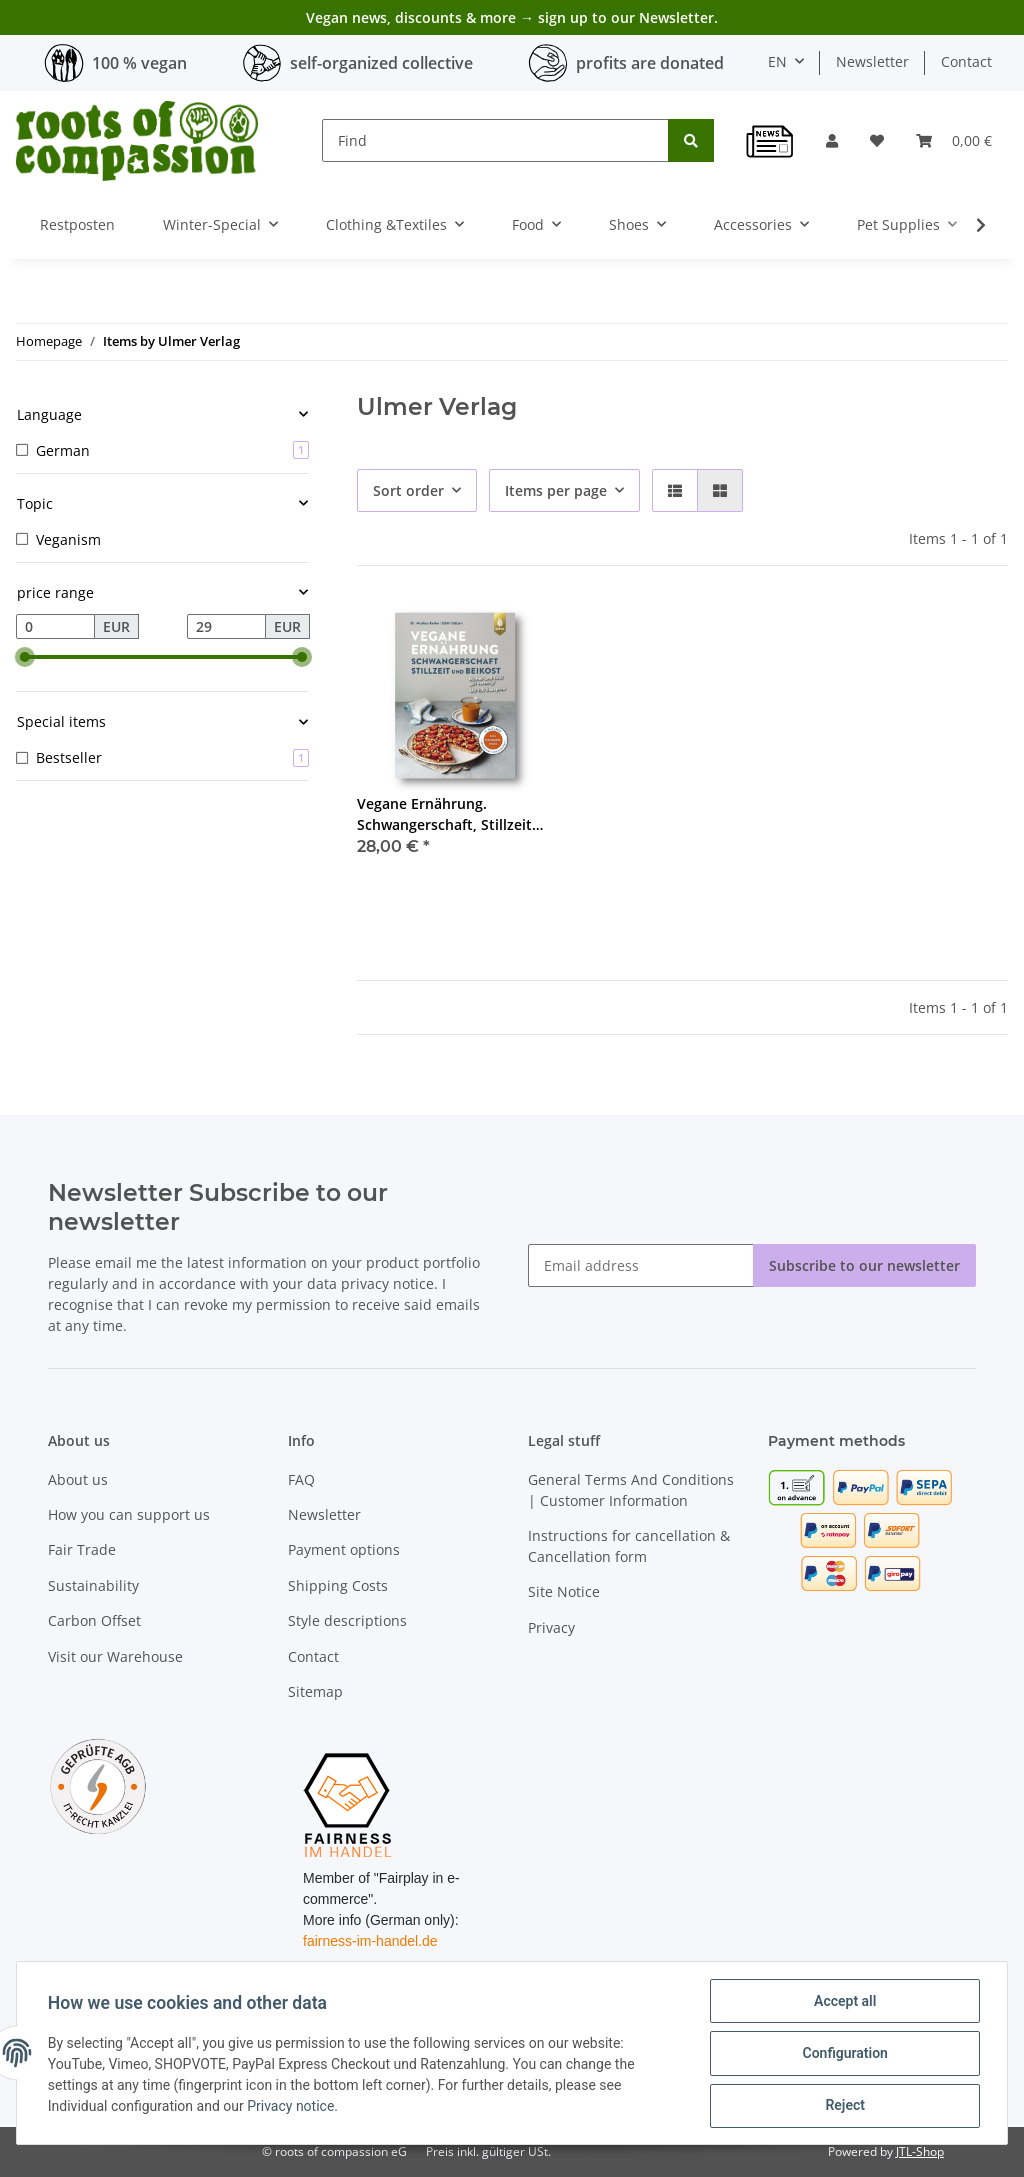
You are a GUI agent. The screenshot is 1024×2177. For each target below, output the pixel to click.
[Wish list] (877, 140)
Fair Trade (82, 1549)
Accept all (844, 2002)
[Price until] (226, 627)
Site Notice (564, 1591)
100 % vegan (139, 63)
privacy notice (387, 1283)
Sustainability (93, 1585)
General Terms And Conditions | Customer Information (631, 1490)
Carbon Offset (94, 1620)
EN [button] (777, 61)
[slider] (24, 657)
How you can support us (129, 1514)
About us (78, 1479)
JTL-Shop (920, 2151)
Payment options (344, 1549)
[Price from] (55, 627)
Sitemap (315, 1691)
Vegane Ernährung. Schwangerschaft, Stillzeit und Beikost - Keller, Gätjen (450, 814)
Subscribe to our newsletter (864, 1265)
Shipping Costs (338, 1585)
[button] (832, 140)
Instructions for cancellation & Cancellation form (629, 1546)
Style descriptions (347, 1620)
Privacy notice (291, 2107)
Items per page (556, 490)
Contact (966, 61)
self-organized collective (381, 63)
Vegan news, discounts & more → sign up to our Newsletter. (512, 17)
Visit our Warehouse (115, 1656)
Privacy (551, 1627)
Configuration (843, 2054)
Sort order (408, 490)
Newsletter (872, 61)
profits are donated (650, 63)
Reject (844, 2106)
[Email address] (641, 1265)
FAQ (301, 1479)
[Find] (495, 140)
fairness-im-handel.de (370, 1941)
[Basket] (954, 140)
